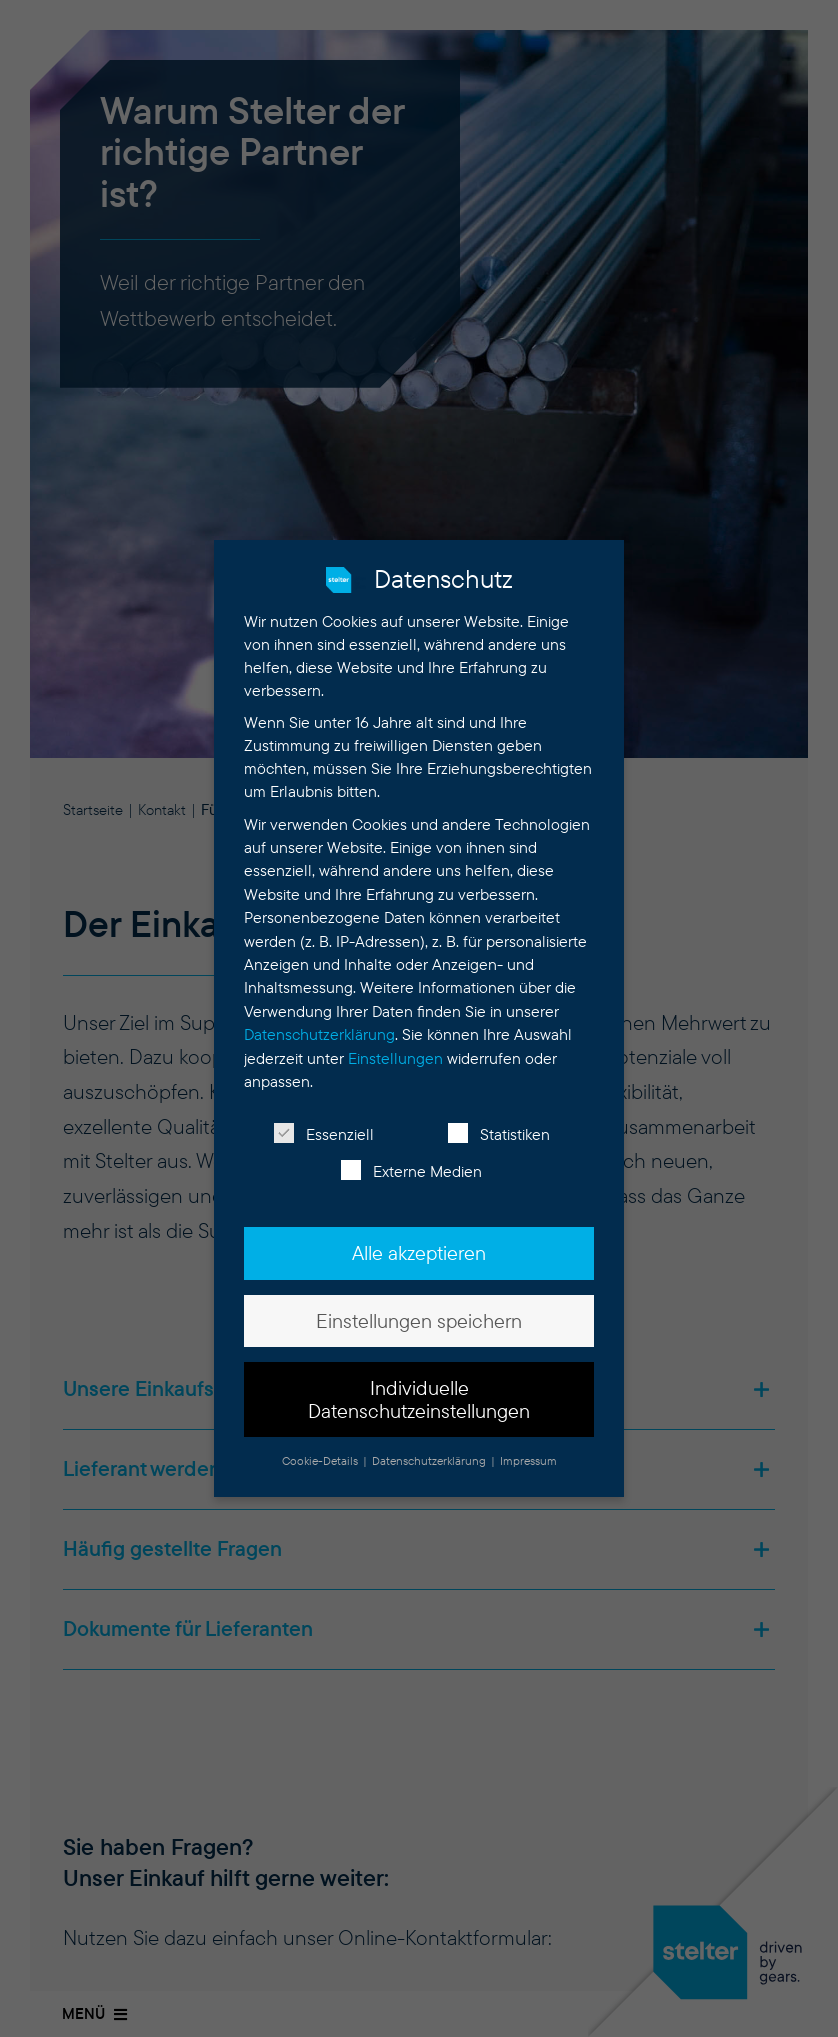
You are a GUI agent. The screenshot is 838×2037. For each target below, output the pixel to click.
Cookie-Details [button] (321, 1444)
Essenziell (324, 1119)
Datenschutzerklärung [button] (430, 1444)
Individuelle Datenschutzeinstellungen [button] (419, 1383)
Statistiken (499, 1119)
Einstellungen (395, 1042)
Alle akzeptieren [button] (419, 1238)
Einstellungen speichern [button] (419, 1305)
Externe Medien (411, 1156)
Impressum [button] (528, 1444)
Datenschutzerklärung (319, 1018)
